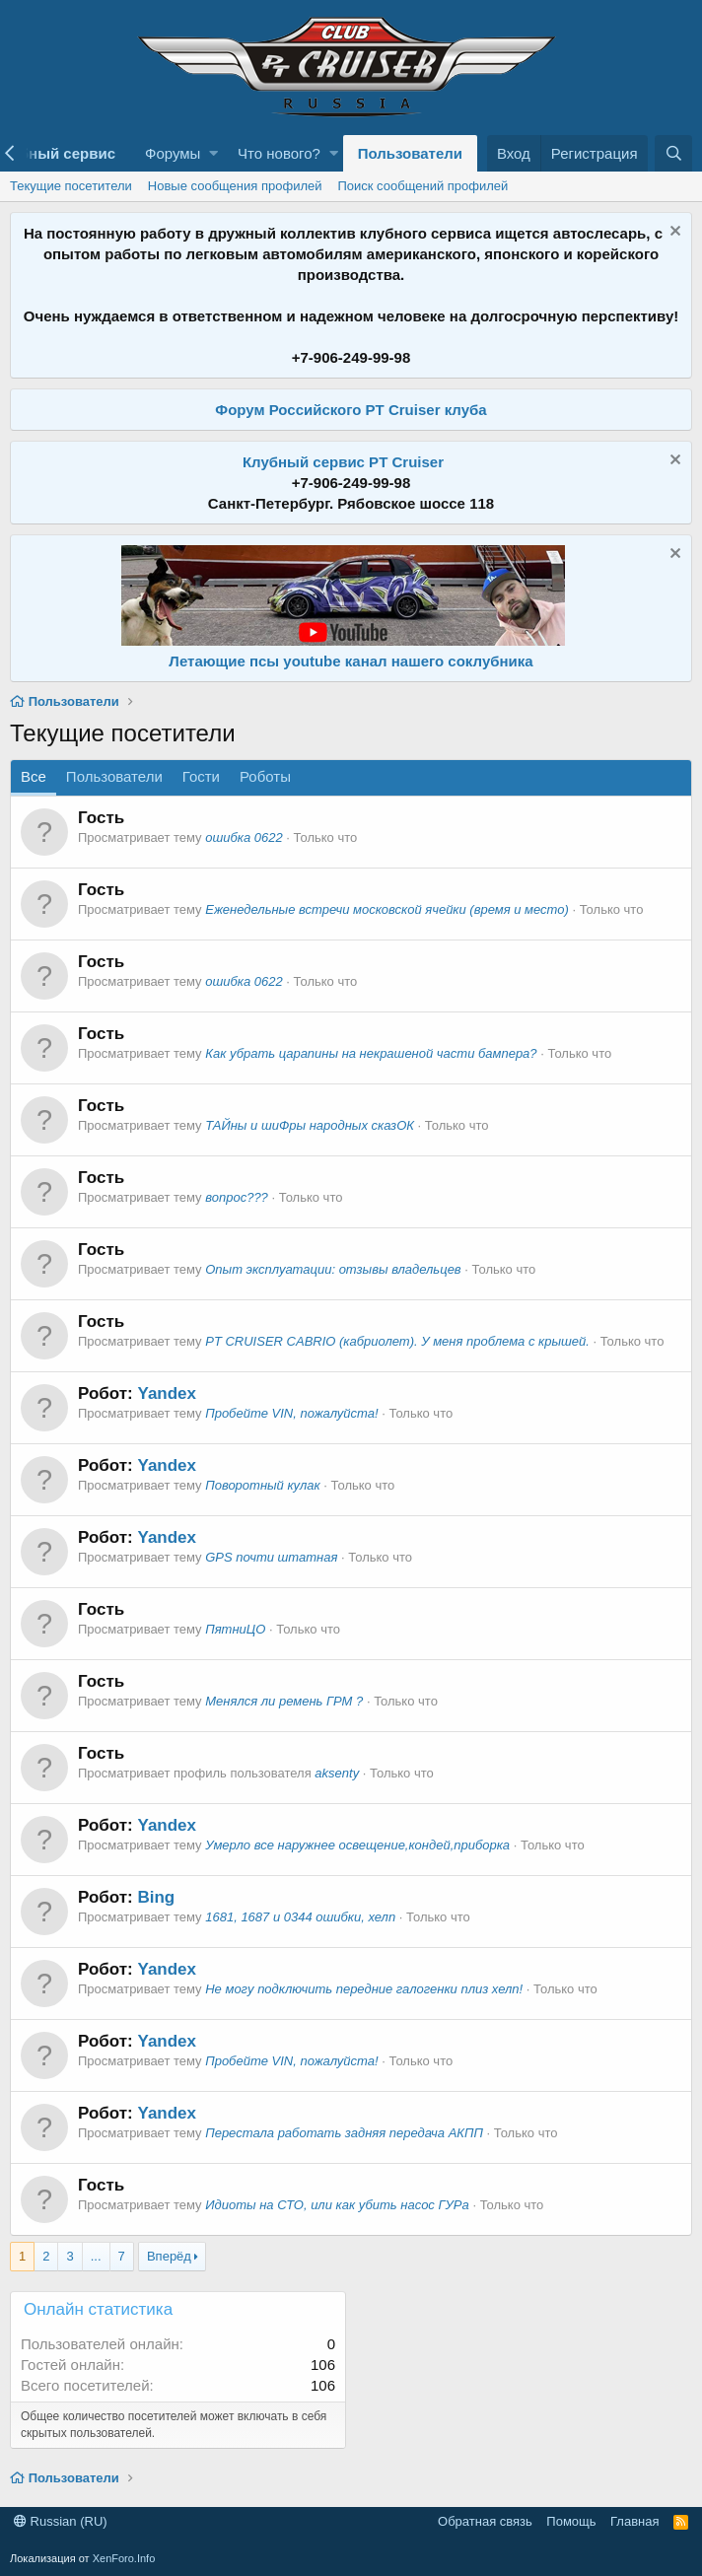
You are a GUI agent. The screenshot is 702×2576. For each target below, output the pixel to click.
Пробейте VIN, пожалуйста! (291, 1413)
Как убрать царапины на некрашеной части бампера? (370, 1053)
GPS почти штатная (271, 1557)
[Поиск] (673, 153)
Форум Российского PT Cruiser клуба (350, 409)
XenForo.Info (124, 2558)
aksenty (337, 1773)
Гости (201, 776)
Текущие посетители (71, 185)
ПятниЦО (235, 1629)
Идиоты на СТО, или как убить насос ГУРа (337, 2204)
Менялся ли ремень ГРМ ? (284, 1701)
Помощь (571, 2521)
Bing (156, 1897)
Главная (634, 2521)
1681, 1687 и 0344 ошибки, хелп (300, 1917)
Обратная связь (485, 2521)
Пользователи (410, 153)
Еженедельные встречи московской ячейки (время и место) (387, 909)
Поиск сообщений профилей (422, 185)
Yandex (166, 1393)
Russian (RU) (60, 2521)
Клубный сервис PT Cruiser (343, 461)
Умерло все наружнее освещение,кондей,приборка (357, 1845)
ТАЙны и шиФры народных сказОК (309, 1125)
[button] (213, 153)
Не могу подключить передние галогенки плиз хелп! (364, 1989)
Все (33, 776)
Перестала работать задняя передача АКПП (344, 2132)
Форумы (172, 153)
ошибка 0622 (243, 837)
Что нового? (279, 153)
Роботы (265, 776)
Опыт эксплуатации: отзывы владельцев (332, 1269)
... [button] (96, 2256)
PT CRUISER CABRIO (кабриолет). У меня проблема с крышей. (397, 1341)
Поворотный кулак (262, 1485)
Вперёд (169, 2256)
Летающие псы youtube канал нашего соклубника (350, 661)
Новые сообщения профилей (235, 185)
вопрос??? (236, 1197)
